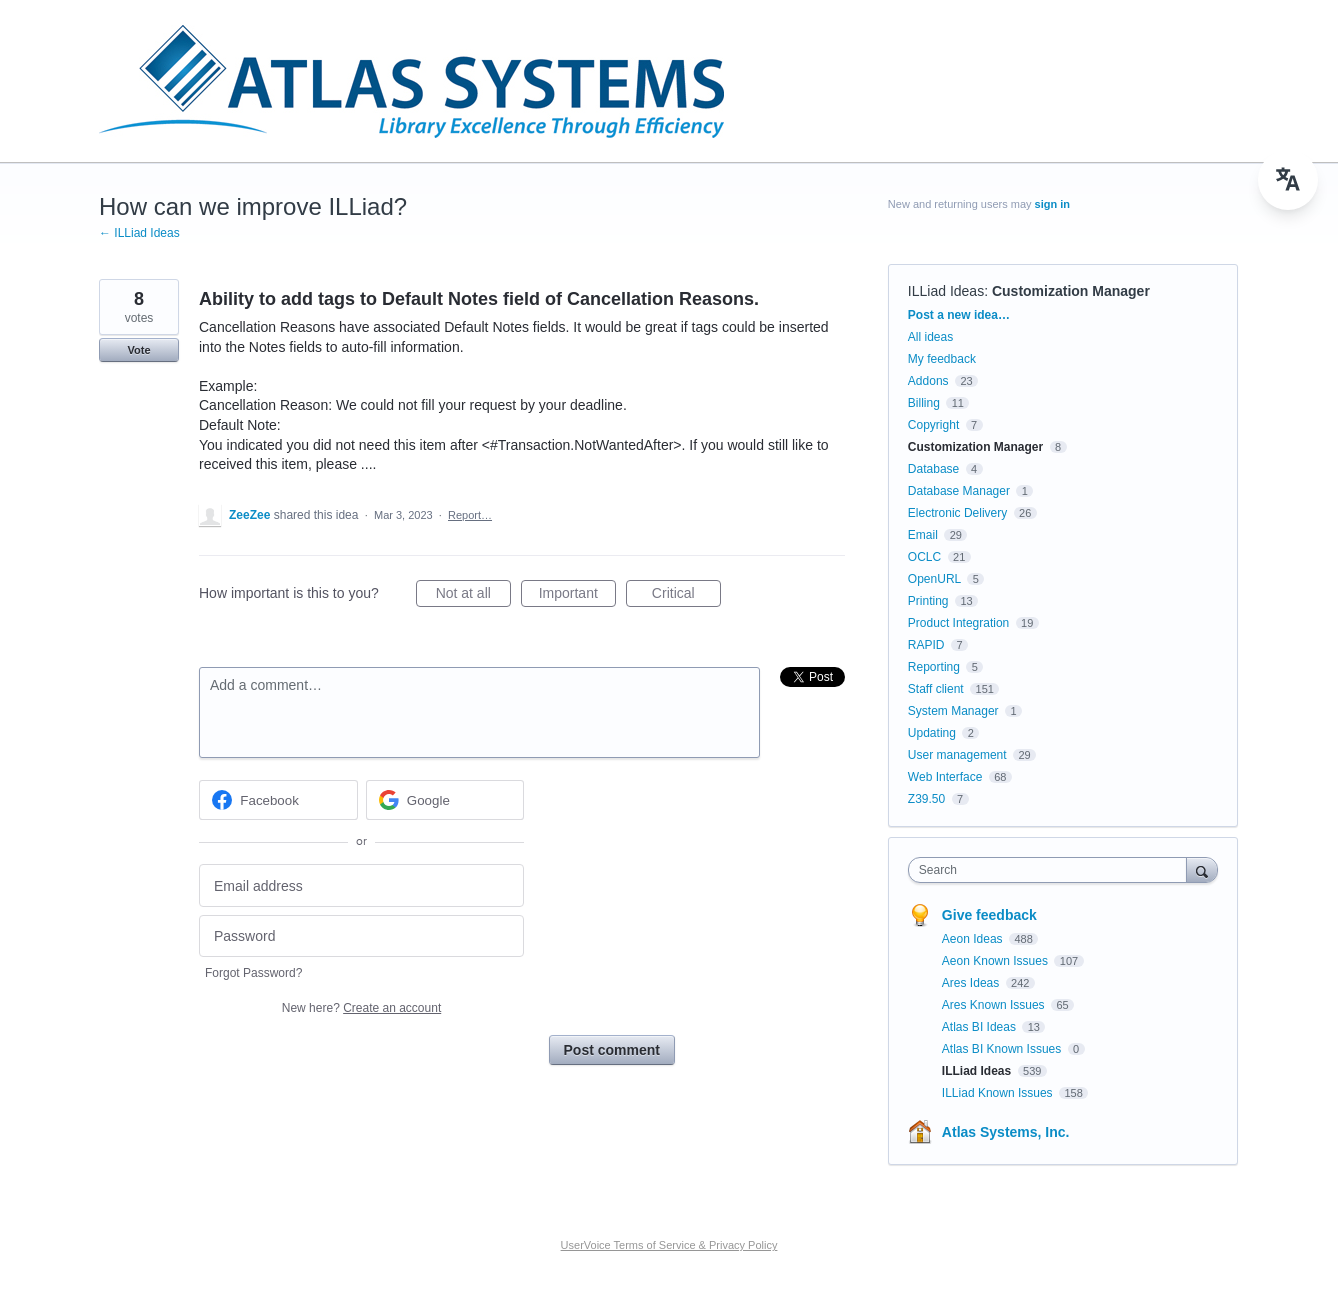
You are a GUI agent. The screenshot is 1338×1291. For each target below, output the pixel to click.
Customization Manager (1071, 291)
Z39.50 (926, 799)
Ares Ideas (972, 983)
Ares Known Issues (995, 1005)
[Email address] (361, 885)
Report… (470, 515)
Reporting (934, 667)
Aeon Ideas (974, 939)
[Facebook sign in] (278, 800)
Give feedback (989, 915)
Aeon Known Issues (996, 961)
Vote (138, 350)
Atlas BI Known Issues (1003, 1049)
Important (577, 596)
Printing (928, 601)
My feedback (942, 359)
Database (933, 469)
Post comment (612, 1050)
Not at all (473, 596)
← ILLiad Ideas (139, 233)
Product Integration (958, 623)
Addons (928, 381)
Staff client (936, 689)
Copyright (933, 425)
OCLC (924, 557)
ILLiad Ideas (946, 291)
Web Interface (945, 777)
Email (923, 535)
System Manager (953, 711)
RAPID (926, 645)
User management (957, 755)
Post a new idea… (959, 315)
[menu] (1288, 180)
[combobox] (1052, 870)
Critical (686, 596)
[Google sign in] (445, 800)
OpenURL (934, 579)
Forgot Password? (253, 973)
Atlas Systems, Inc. (1006, 1132)
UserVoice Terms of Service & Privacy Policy (669, 1245)
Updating (932, 733)
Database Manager (959, 491)
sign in (1052, 204)
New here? (361, 1008)
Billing (924, 403)
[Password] (361, 936)
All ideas (930, 337)
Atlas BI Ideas (980, 1027)
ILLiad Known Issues (999, 1093)
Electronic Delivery (957, 513)
